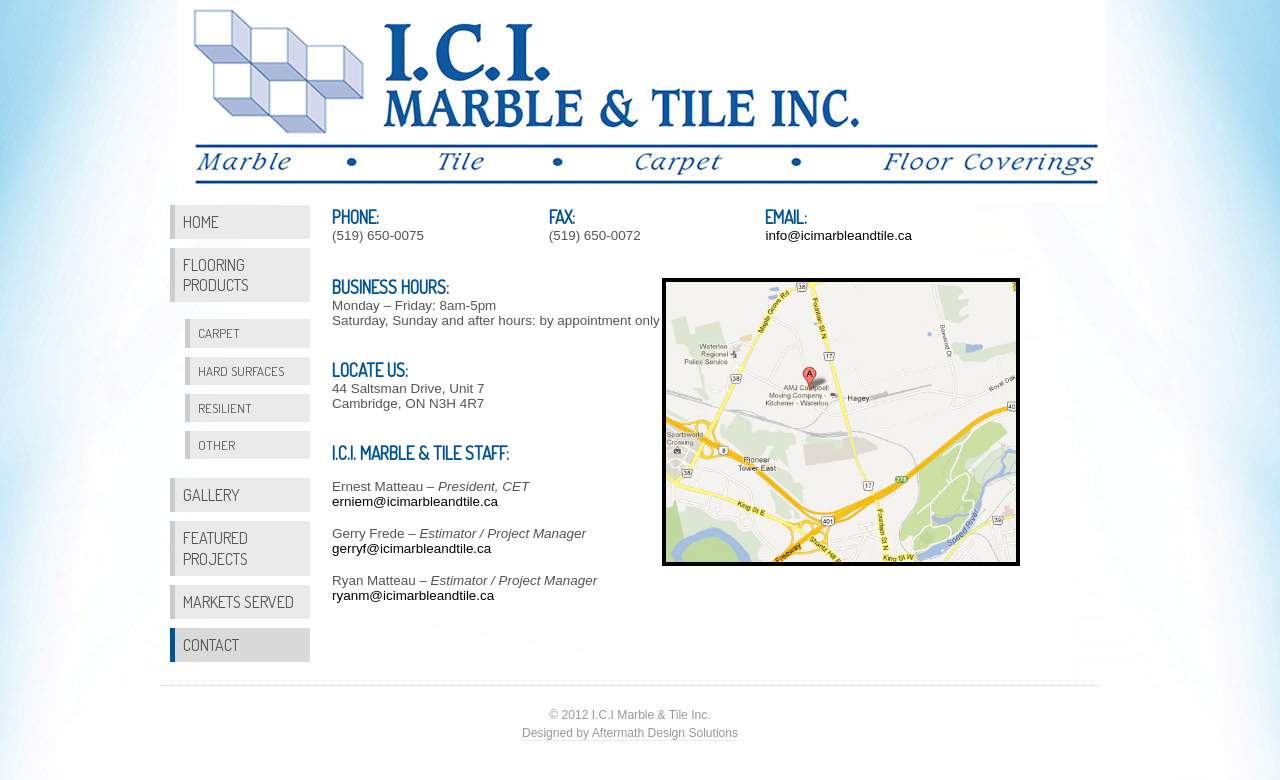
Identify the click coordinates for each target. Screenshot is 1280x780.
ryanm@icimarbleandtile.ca (413, 595)
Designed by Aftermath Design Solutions (630, 733)
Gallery (211, 494)
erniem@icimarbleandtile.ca (415, 501)
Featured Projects (215, 547)
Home (201, 221)
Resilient (225, 408)
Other (216, 445)
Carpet (219, 333)
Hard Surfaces (241, 371)
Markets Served (238, 601)
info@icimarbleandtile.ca (838, 235)
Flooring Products (216, 274)
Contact (211, 644)
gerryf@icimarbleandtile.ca (411, 548)
